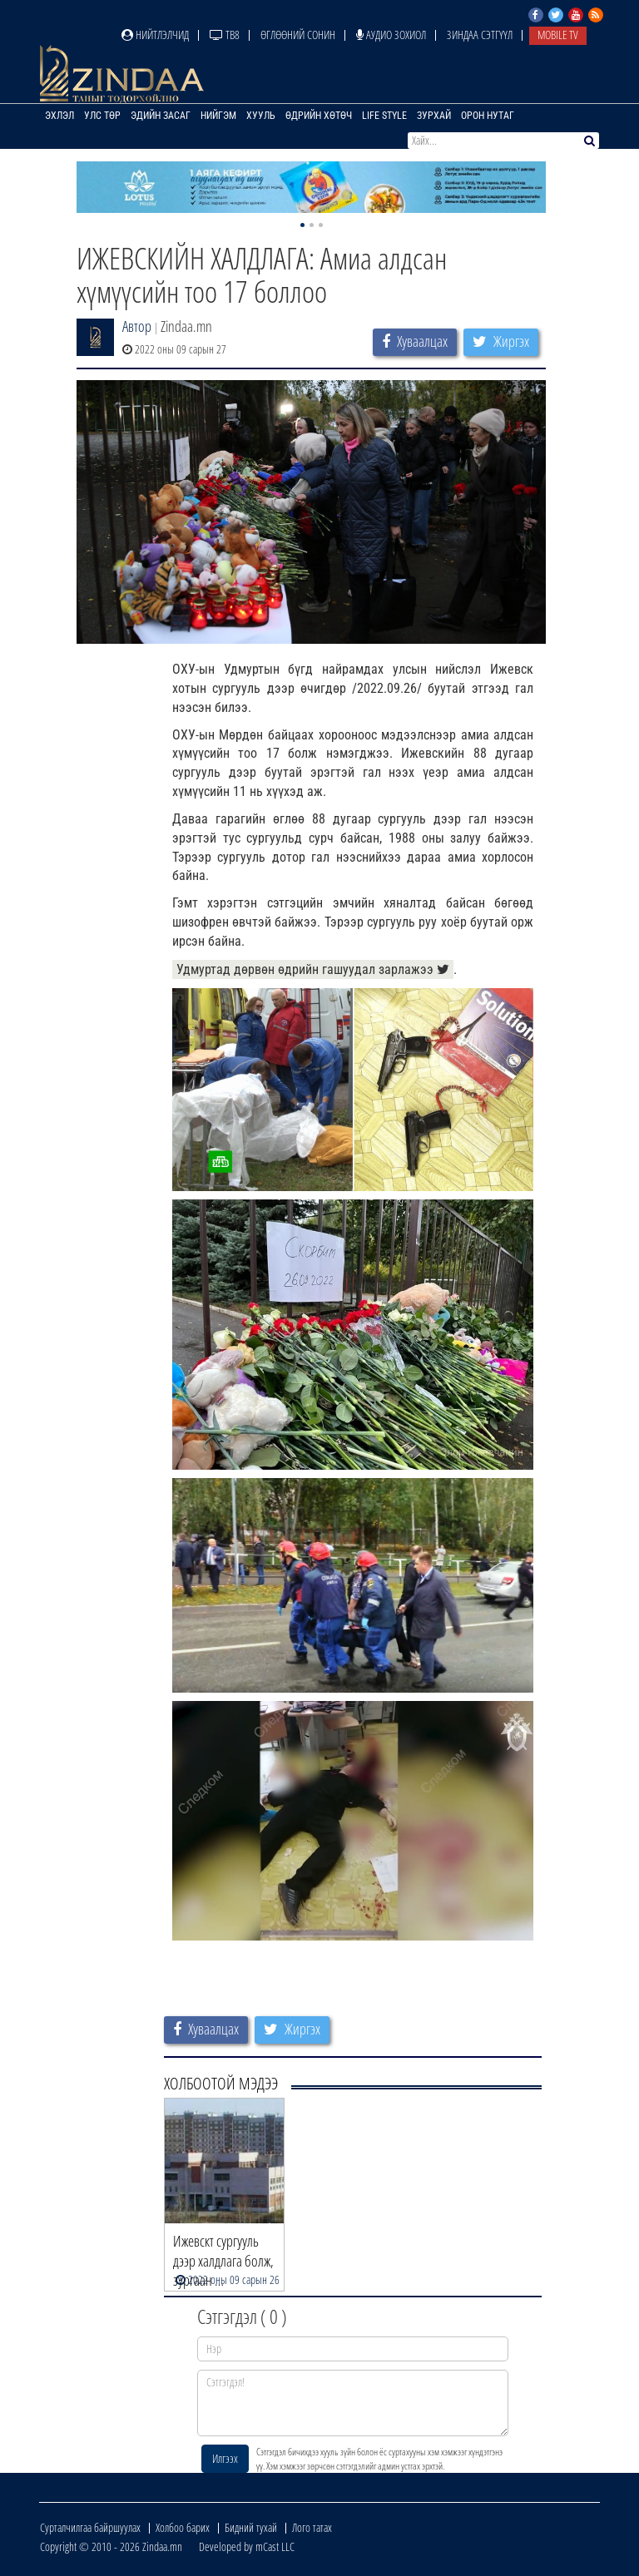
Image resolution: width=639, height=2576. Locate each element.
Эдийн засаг (161, 115)
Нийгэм (218, 115)
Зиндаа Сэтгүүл (480, 34)
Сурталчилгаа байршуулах (90, 2527)
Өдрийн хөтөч (318, 115)
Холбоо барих (183, 2527)
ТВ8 (225, 34)
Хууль (260, 115)
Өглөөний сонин (297, 34)
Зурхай (434, 115)
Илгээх (225, 2458)
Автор (136, 326)
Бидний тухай (251, 2527)
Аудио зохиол (391, 34)
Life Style (384, 115)
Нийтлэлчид (155, 34)
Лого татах (312, 2527)
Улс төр (102, 115)
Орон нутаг (487, 115)
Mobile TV (557, 34)
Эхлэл (59, 115)
